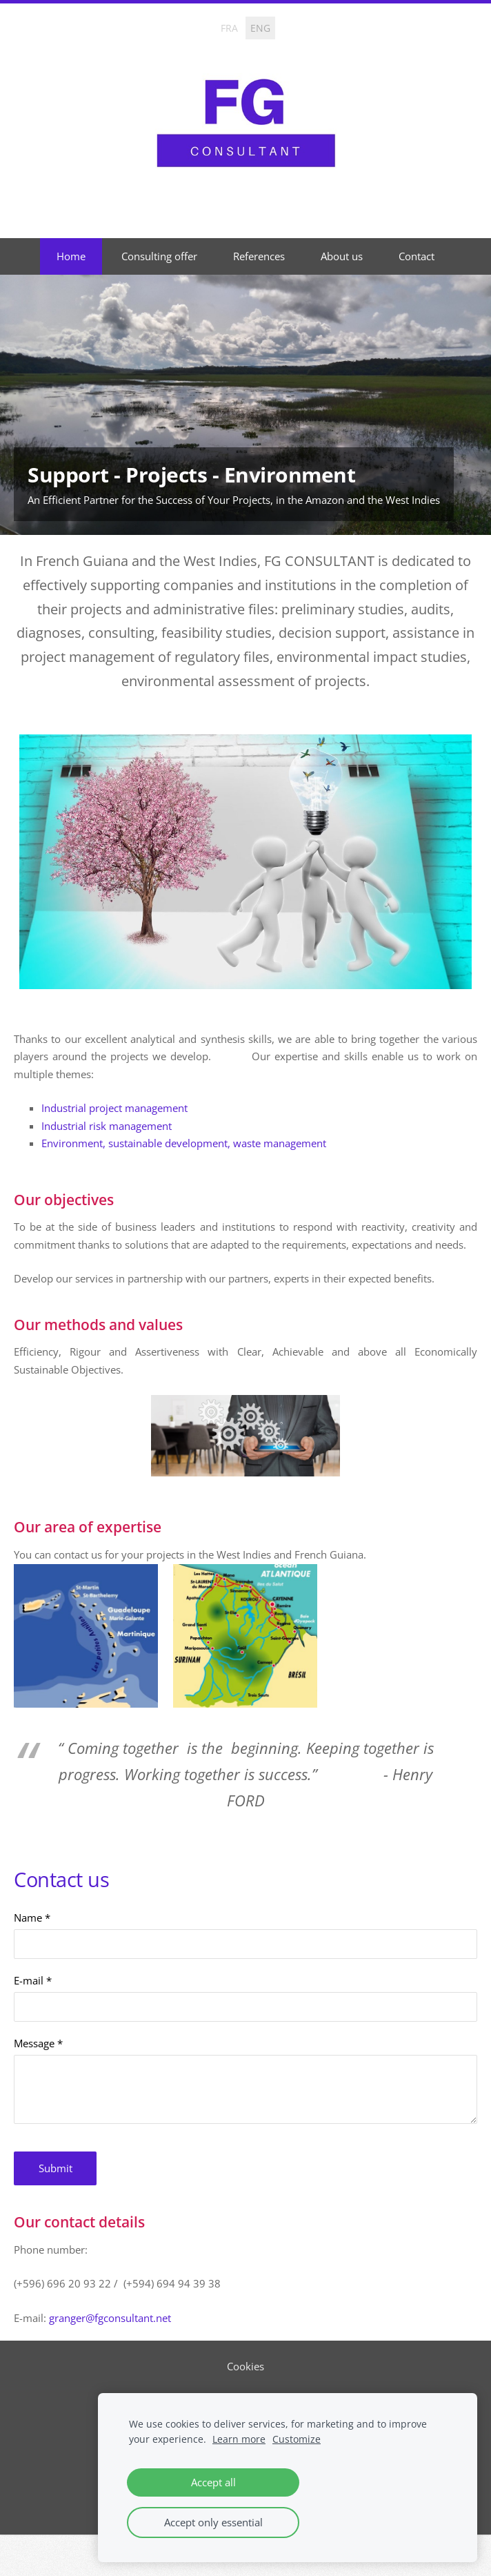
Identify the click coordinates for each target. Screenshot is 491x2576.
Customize (296, 2439)
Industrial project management (114, 1108)
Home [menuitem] (71, 256)
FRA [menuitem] (229, 28)
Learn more (238, 2439)
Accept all (213, 2482)
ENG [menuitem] (260, 28)
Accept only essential (213, 2522)
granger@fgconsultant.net (110, 2318)
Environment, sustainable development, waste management (183, 1143)
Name (32, 1917)
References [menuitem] (259, 256)
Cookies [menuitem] (245, 2366)
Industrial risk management (106, 1126)
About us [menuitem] (342, 256)
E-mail (33, 1980)
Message (38, 2043)
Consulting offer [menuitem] (159, 256)
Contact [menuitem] (416, 256)
